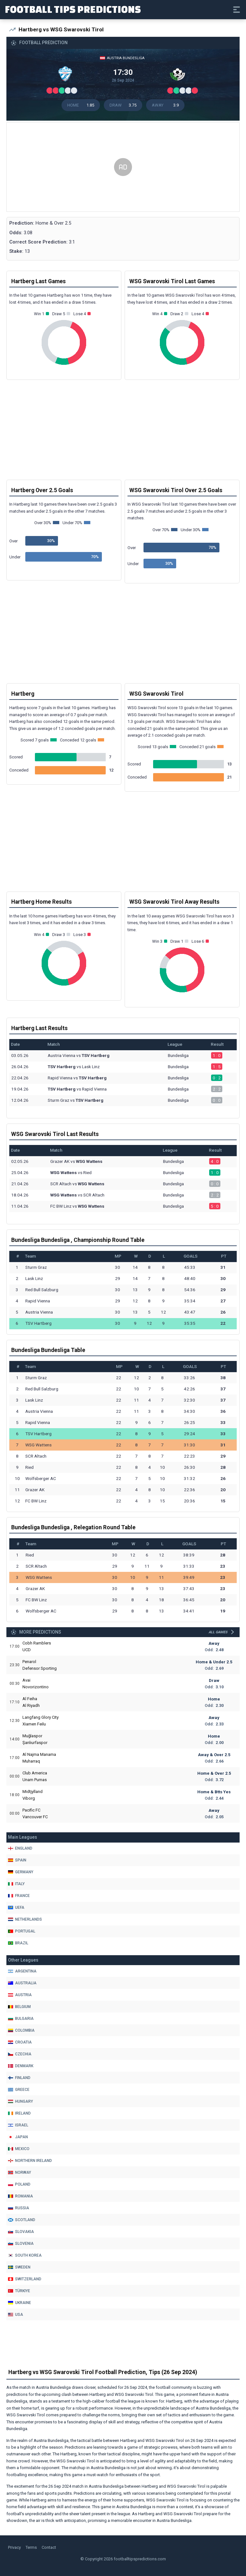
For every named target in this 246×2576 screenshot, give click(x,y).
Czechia (19, 2054)
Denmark (20, 2065)
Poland (19, 2184)
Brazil (18, 1943)
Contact (49, 2547)
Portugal (21, 1931)
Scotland (21, 2219)
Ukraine (19, 2302)
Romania (20, 2196)
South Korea (25, 2255)
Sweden (19, 2267)
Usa (15, 2314)
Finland (19, 2077)
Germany (20, 1872)
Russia (18, 2208)
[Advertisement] (123, 167)
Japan (18, 2137)
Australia (22, 1983)
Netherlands (25, 1919)
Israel (18, 2125)
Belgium (19, 2006)
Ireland (19, 2113)
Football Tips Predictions (73, 9)
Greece (18, 2089)
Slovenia (21, 2243)
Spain (17, 1860)
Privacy (14, 2547)
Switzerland (24, 2279)
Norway (19, 2172)
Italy (16, 1883)
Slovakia (21, 2231)
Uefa (16, 1907)
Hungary (20, 2101)
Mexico (18, 2148)
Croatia (20, 2042)
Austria (20, 1994)
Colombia (21, 2030)
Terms (31, 2547)
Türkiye (19, 2290)
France (19, 1895)
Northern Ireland (30, 2160)
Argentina (22, 1971)
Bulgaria (21, 2018)
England (20, 1848)
